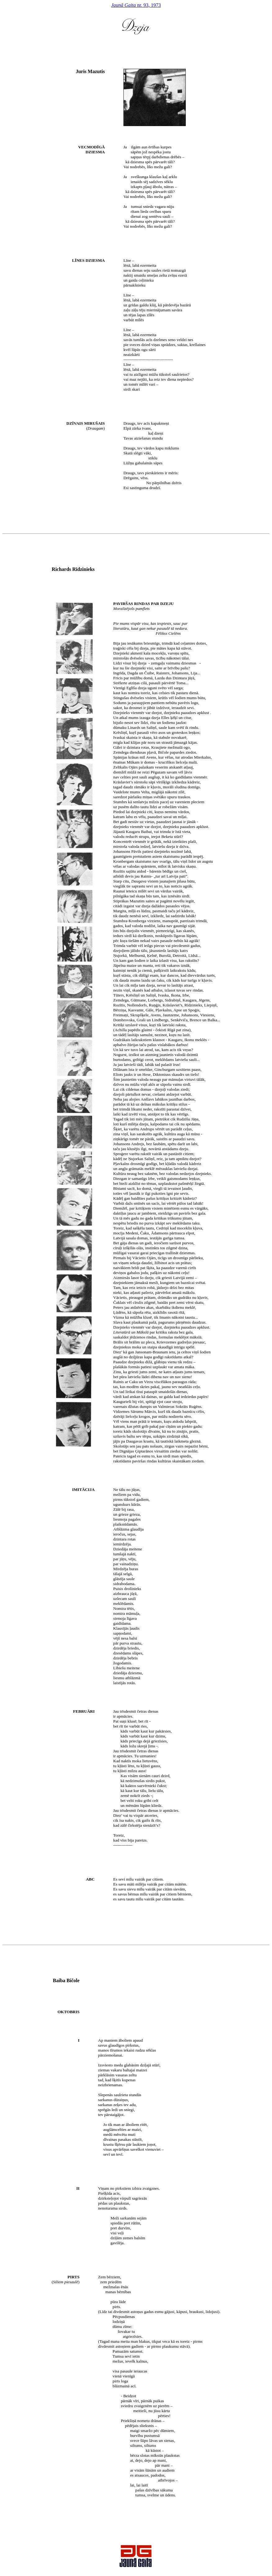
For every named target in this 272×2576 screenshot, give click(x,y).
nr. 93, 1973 (136, 5)
